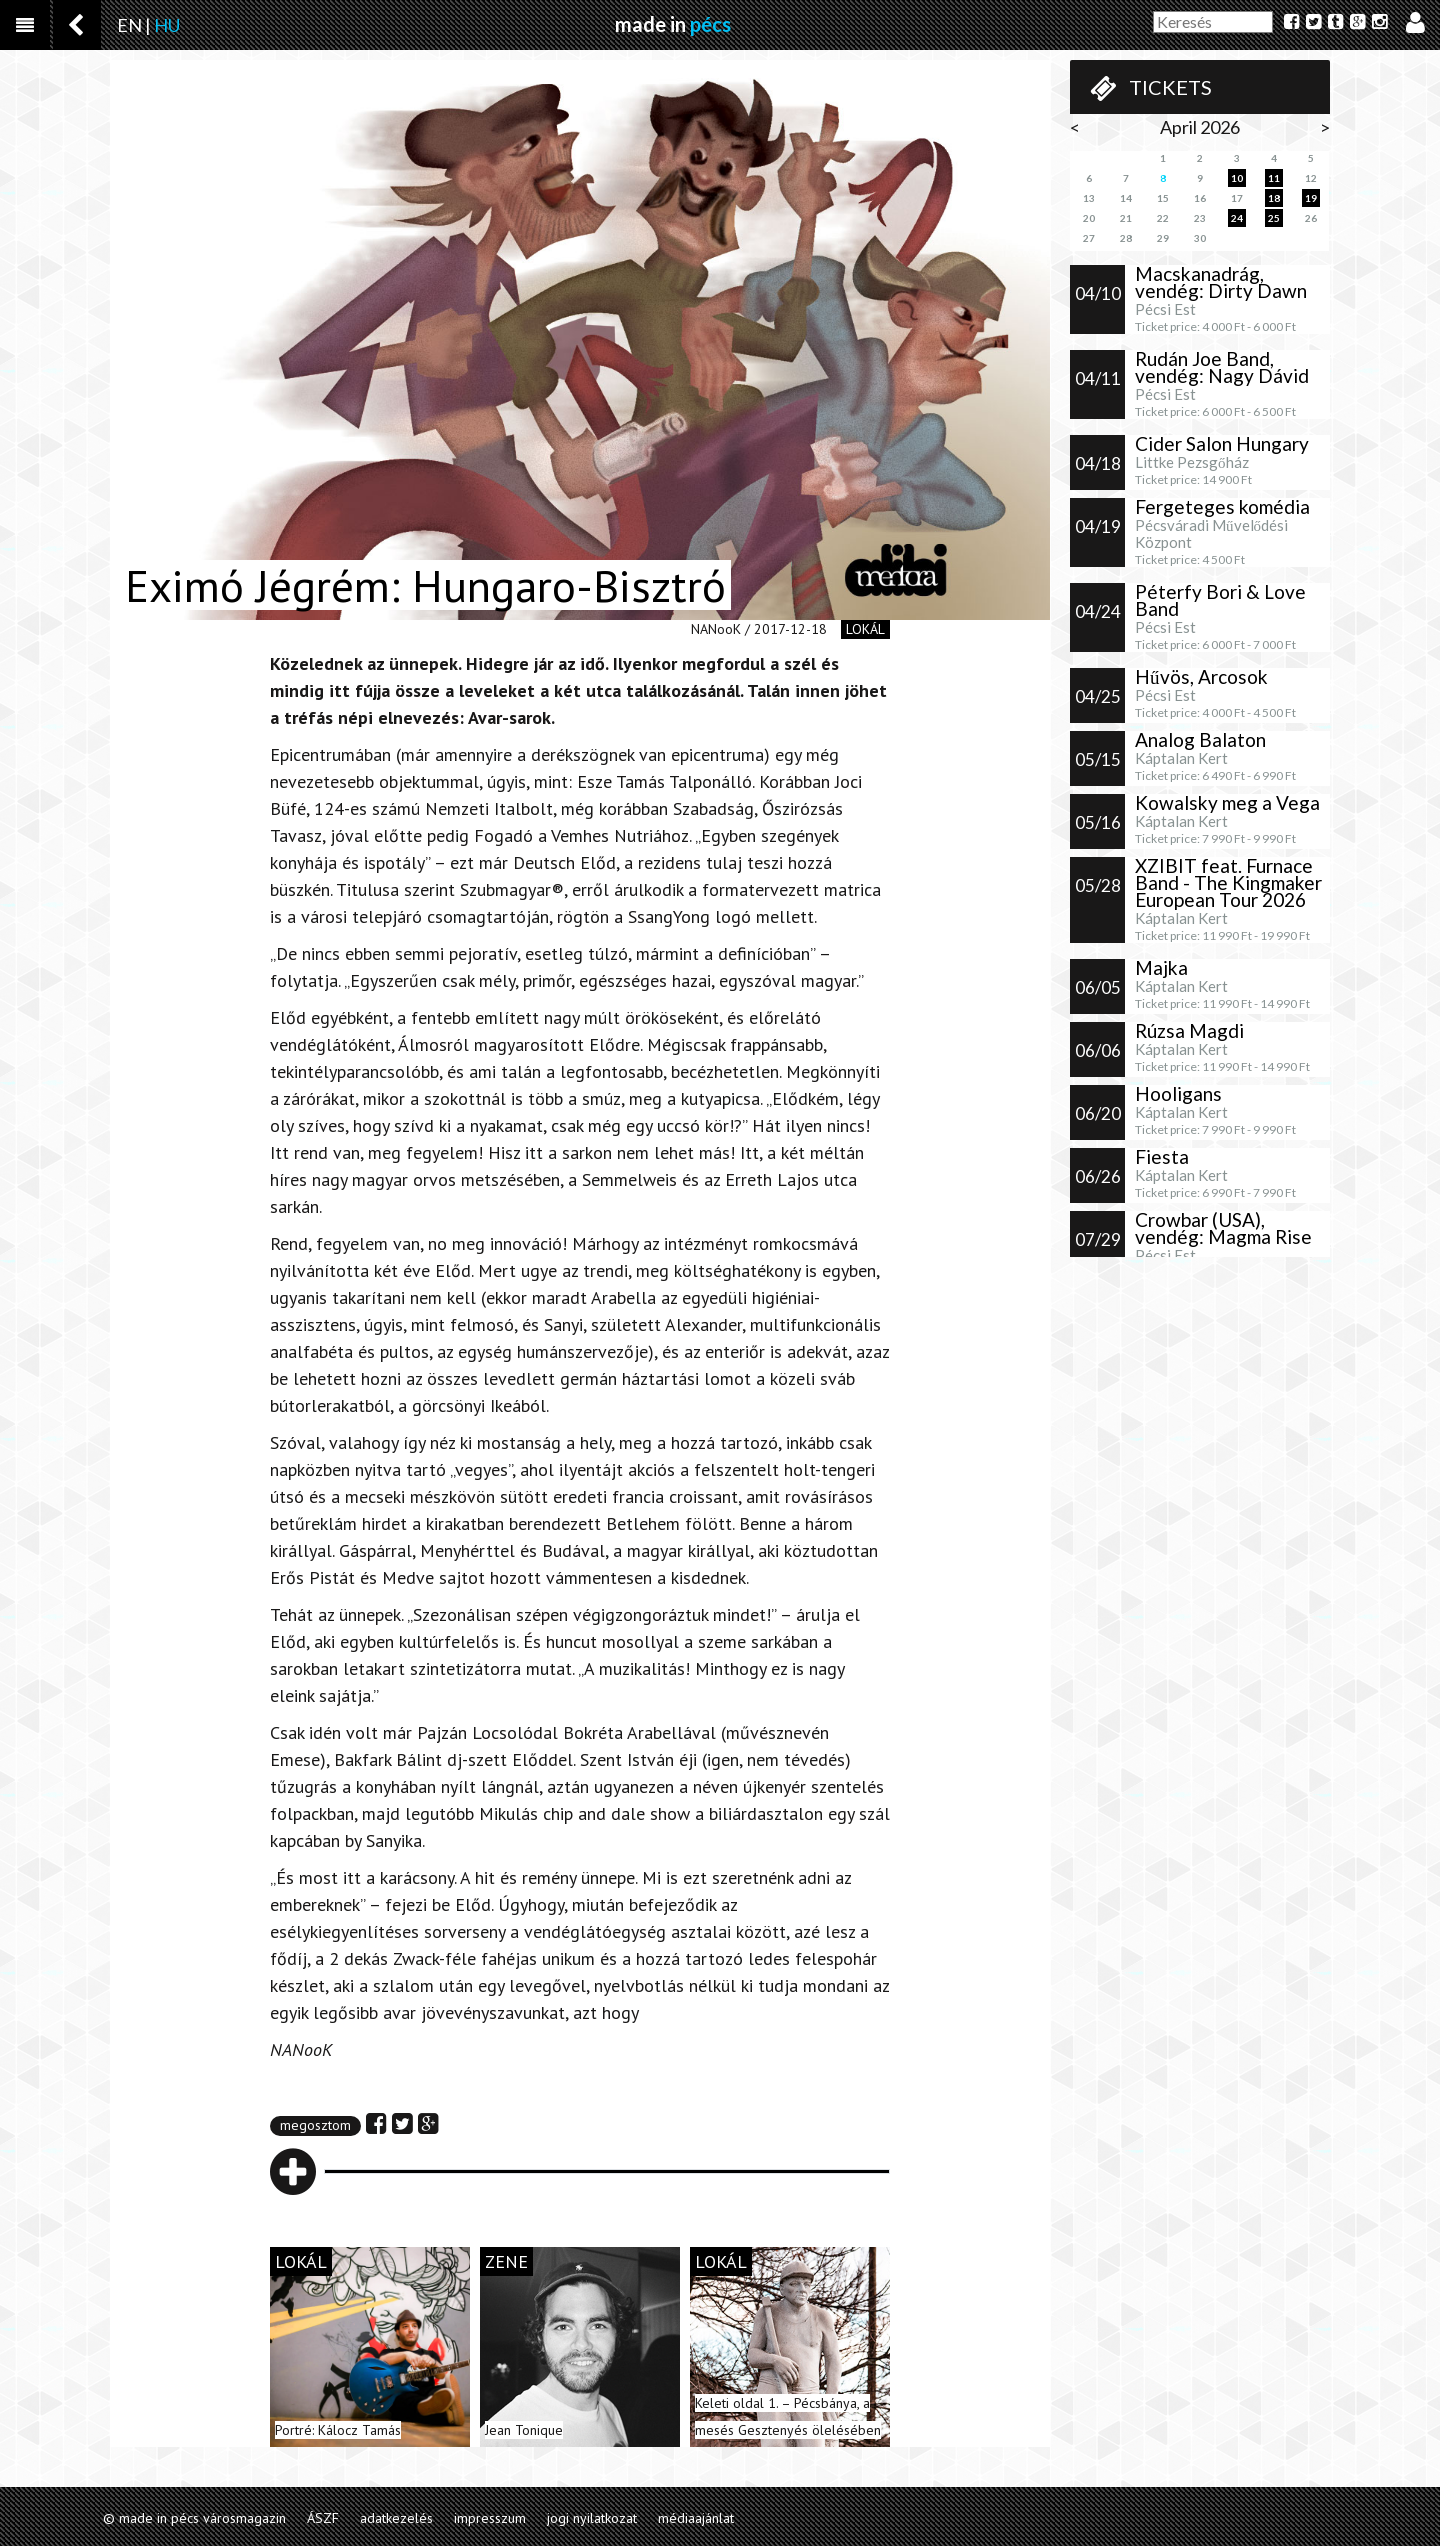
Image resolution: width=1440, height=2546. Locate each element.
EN (129, 25)
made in (673, 24)
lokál (865, 629)
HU (167, 25)
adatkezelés (396, 2518)
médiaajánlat (696, 2518)
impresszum (490, 2518)
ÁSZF (323, 2518)
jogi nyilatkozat (592, 2518)
